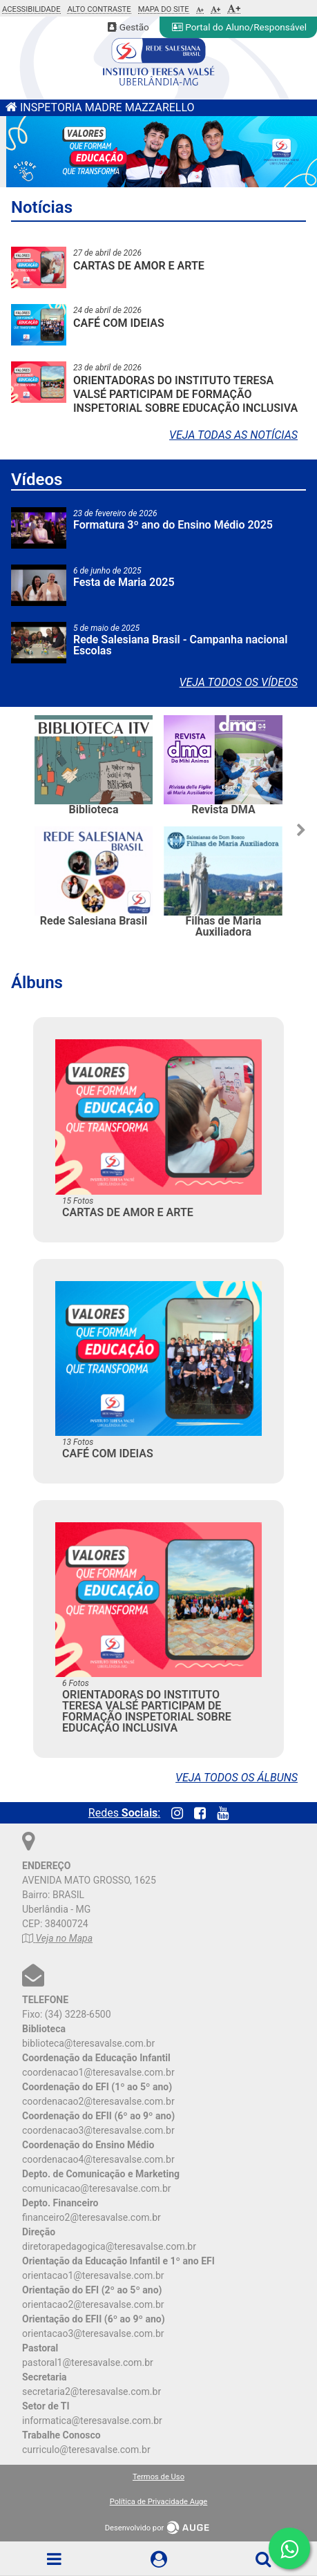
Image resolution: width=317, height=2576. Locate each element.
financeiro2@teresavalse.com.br (91, 2217)
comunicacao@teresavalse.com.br (96, 2188)
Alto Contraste (99, 10)
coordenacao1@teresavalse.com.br (98, 2072)
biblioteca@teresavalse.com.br (88, 2043)
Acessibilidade (31, 10)
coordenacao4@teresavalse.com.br (98, 2159)
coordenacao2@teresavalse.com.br (98, 2101)
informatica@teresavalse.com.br (92, 2420)
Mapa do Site (163, 10)
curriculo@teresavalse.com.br (86, 2449)
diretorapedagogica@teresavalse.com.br (109, 2246)
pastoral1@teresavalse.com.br (87, 2362)
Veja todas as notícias (233, 435)
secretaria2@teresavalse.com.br (91, 2391)
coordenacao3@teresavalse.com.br (98, 2130)
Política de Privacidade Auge (159, 2501)
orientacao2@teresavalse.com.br (93, 2304)
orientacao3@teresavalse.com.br (93, 2333)
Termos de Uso (158, 2476)
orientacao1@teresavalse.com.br (93, 2275)
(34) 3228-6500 (78, 2014)
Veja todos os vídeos (239, 682)
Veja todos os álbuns (236, 1777)
